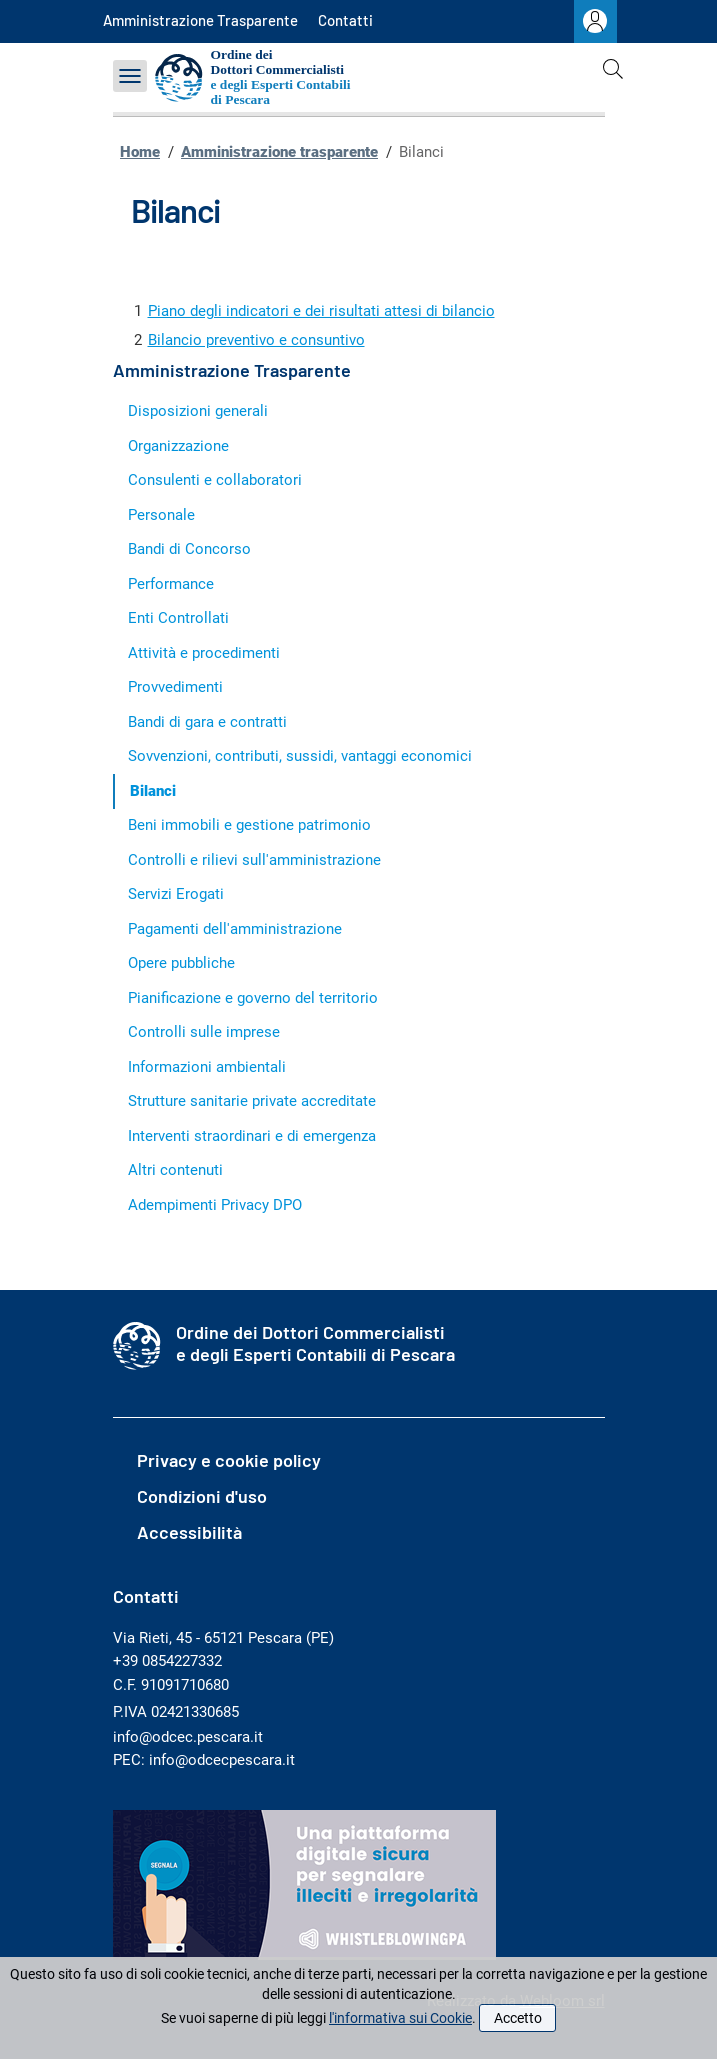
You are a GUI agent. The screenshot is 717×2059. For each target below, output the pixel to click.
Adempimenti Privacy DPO (215, 1205)
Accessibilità (189, 1532)
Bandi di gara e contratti (207, 722)
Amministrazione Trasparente (200, 20)
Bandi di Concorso (189, 549)
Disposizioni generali (198, 411)
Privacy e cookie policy (229, 1460)
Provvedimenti (175, 687)
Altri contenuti (175, 1170)
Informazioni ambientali (207, 1067)
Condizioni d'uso (202, 1496)
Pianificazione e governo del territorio (253, 998)
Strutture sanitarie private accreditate (252, 1101)
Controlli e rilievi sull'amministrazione (254, 860)
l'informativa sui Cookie (400, 2018)
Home (140, 152)
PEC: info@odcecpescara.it (204, 1760)
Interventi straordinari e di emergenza (252, 1136)
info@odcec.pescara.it (188, 1737)
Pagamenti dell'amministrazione (235, 929)
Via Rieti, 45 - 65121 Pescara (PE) (223, 1638)
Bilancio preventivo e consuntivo (256, 340)
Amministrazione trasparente (279, 152)
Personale (161, 515)
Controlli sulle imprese (204, 1032)
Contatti (345, 20)
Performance (171, 584)
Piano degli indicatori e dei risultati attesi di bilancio (321, 311)
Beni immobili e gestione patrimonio (249, 825)
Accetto (518, 2018)
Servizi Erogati (176, 894)
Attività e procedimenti (204, 653)
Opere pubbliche (181, 963)
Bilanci (153, 791)
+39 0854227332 (167, 1661)
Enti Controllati (178, 618)
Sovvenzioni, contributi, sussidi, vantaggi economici (300, 756)
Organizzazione (178, 446)
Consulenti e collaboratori (215, 480)
